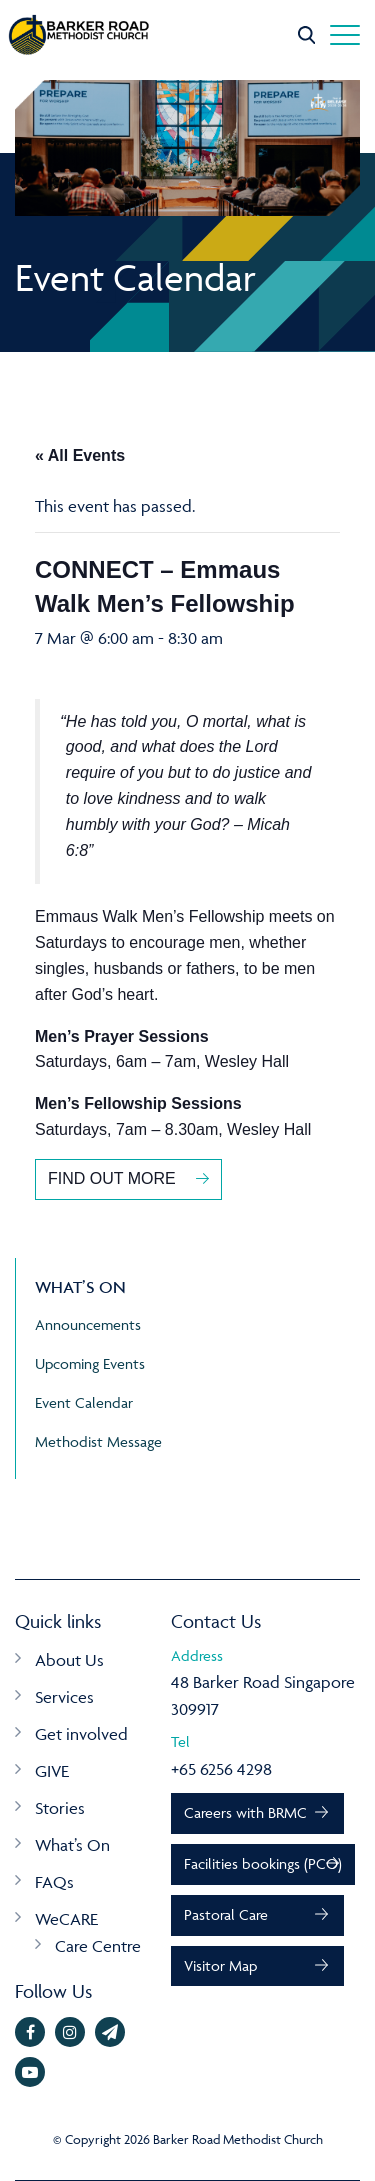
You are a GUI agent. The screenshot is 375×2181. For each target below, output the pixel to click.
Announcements (88, 1324)
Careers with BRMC (245, 1812)
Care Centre (98, 1946)
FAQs (54, 1882)
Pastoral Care (226, 1914)
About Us (69, 1660)
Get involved (81, 1734)
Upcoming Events (90, 1363)
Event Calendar (84, 1402)
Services (64, 1697)
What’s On (72, 1845)
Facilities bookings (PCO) (263, 1863)
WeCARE (66, 1919)
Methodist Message (98, 1441)
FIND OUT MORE (112, 1178)
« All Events (80, 455)
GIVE (52, 1771)
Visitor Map (220, 1965)
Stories (60, 1808)
